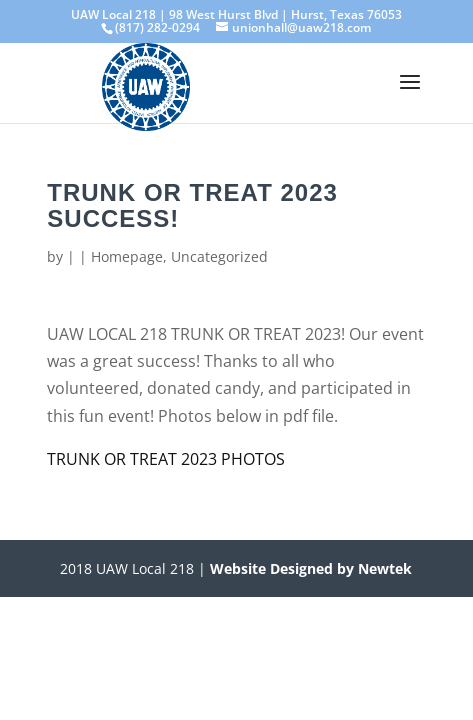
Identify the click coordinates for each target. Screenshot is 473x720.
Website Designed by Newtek (309, 568)
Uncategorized (219, 256)
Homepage (127, 256)
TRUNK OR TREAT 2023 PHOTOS (166, 459)
